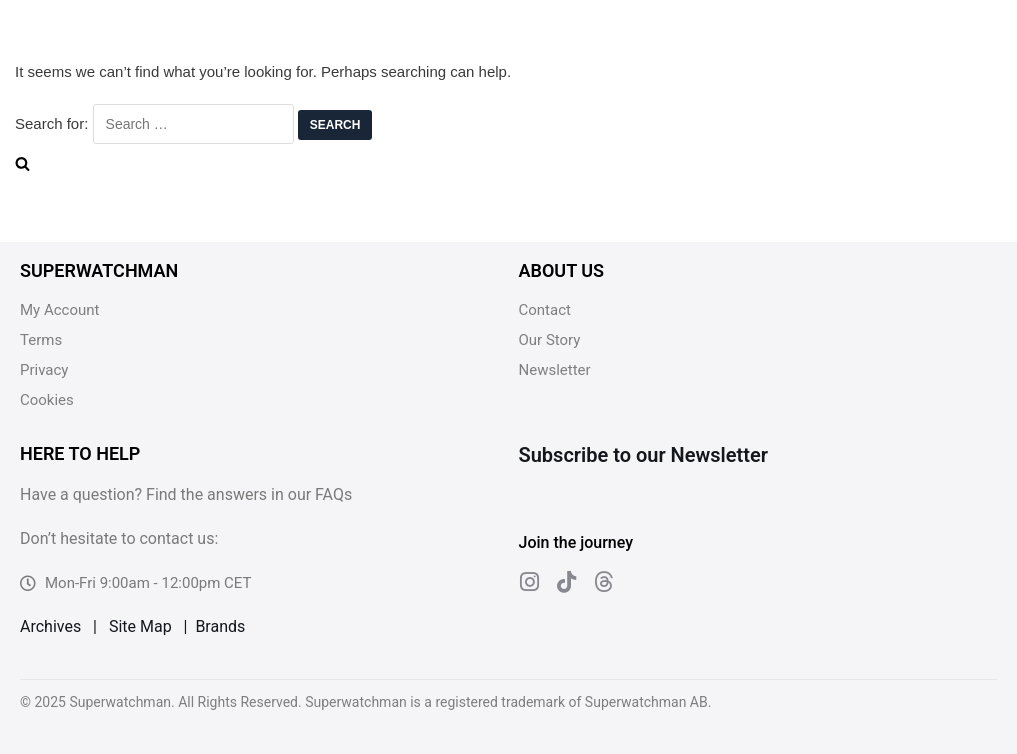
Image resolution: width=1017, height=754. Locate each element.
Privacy (44, 370)
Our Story (550, 340)
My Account (59, 310)
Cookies (47, 400)
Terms (41, 340)
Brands (220, 626)
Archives (50, 626)
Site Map (140, 626)
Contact (545, 310)
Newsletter (555, 370)
